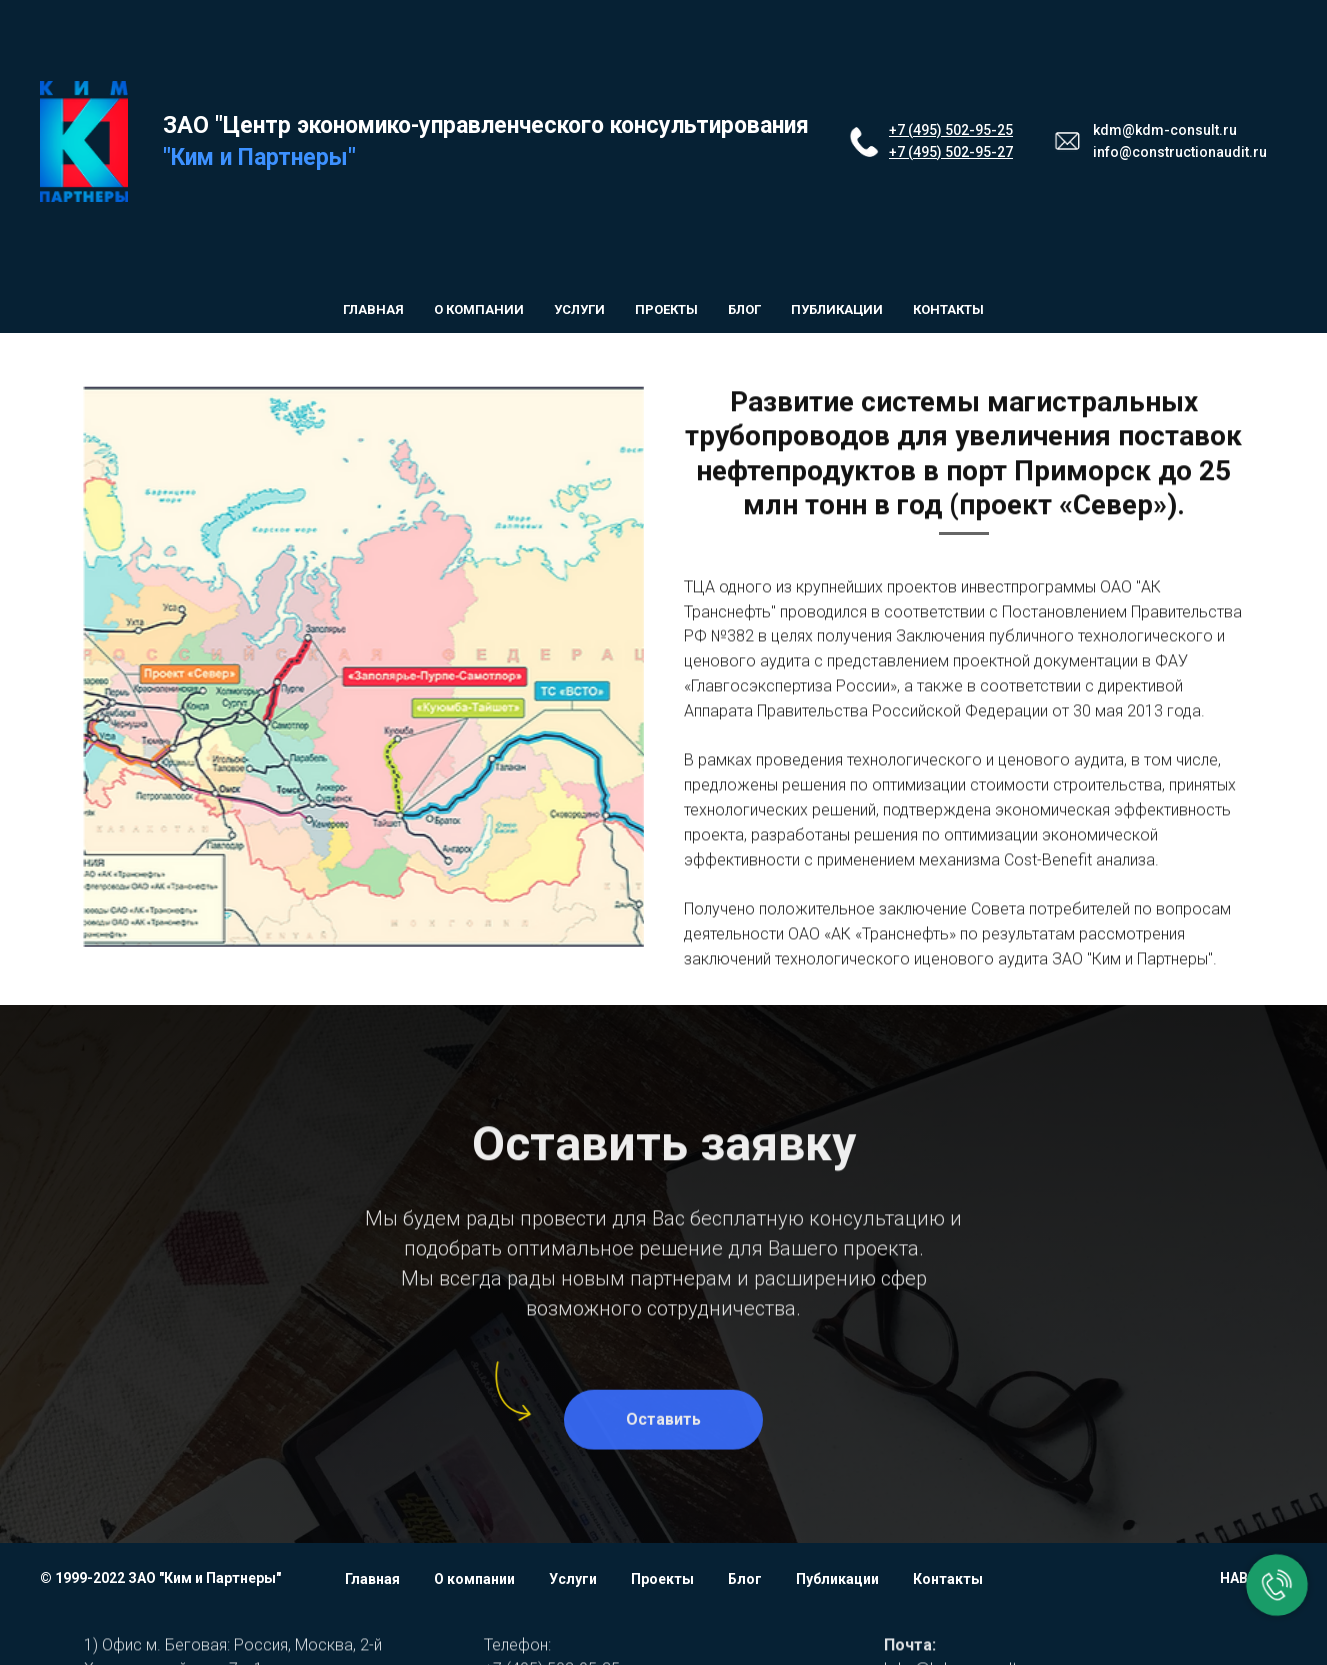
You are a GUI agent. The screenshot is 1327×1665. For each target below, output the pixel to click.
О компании (479, 309)
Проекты (666, 309)
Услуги (579, 309)
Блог (744, 309)
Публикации (837, 309)
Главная (373, 309)
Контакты (948, 309)
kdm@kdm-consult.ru (1165, 130)
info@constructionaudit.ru (1180, 152)
